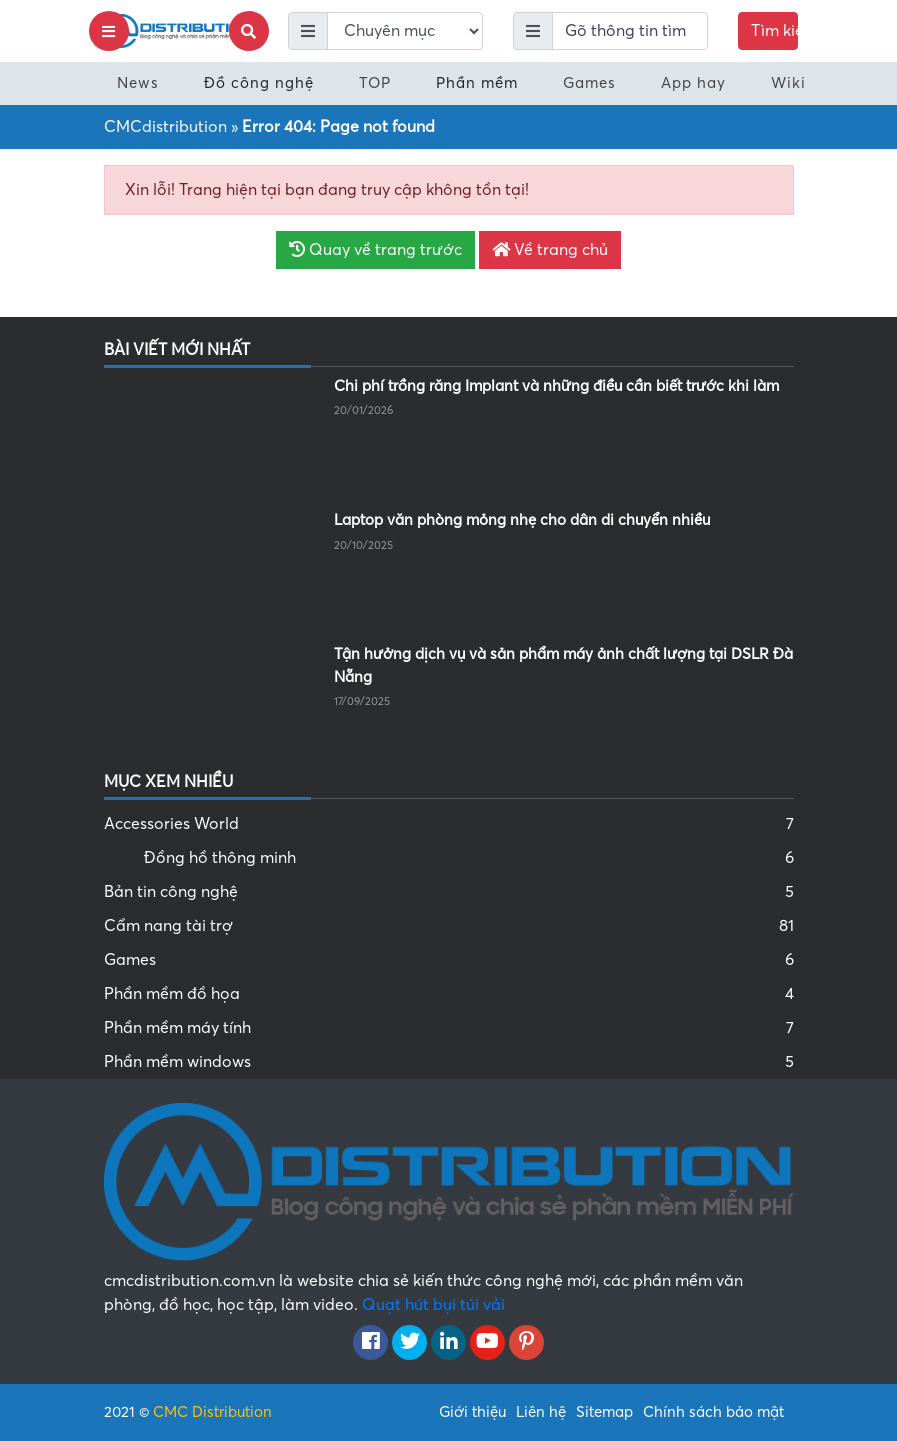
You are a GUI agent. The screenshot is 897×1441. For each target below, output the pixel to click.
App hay (693, 83)
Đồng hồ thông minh (469, 858)
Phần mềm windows (449, 1062)
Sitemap (604, 1412)
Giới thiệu (472, 1412)
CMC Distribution (212, 1412)
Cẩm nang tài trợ (449, 926)
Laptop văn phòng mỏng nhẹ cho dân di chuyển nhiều (522, 520)
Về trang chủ (550, 250)
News (138, 83)
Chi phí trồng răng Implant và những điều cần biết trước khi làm (556, 386)
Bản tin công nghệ (449, 892)
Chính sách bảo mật (713, 1412)
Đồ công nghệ (259, 83)
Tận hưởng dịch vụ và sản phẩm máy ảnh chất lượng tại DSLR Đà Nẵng (563, 665)
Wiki (788, 83)
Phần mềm (477, 83)
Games (589, 83)
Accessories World (449, 824)
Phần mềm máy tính (449, 1028)
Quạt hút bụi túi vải (433, 1305)
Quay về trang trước (375, 250)
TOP (375, 83)
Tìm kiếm (774, 31)
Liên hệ (541, 1412)
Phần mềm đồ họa (449, 994)
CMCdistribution (165, 127)
